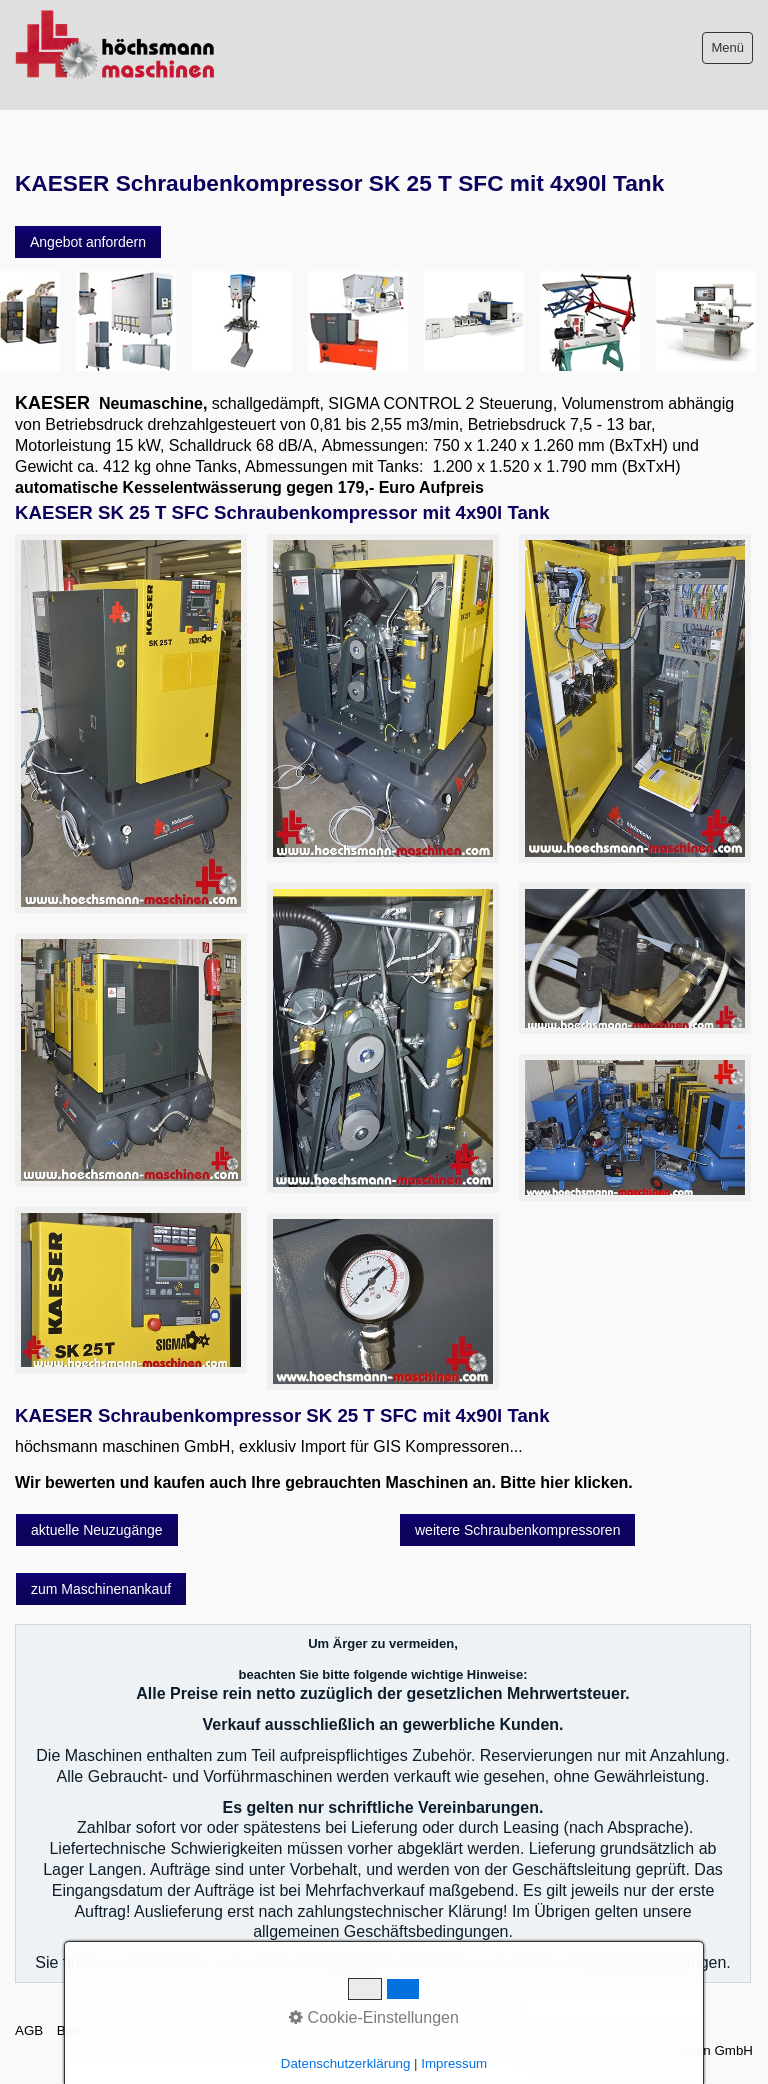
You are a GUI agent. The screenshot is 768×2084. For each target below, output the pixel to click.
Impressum (192, 2030)
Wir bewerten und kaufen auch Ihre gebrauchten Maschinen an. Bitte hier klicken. (324, 1482)
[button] (88, 242)
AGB (29, 2030)
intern (498, 2030)
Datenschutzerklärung (404, 2030)
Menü (727, 47)
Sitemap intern (282, 2030)
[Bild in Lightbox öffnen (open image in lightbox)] (131, 723)
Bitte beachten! (101, 2030)
